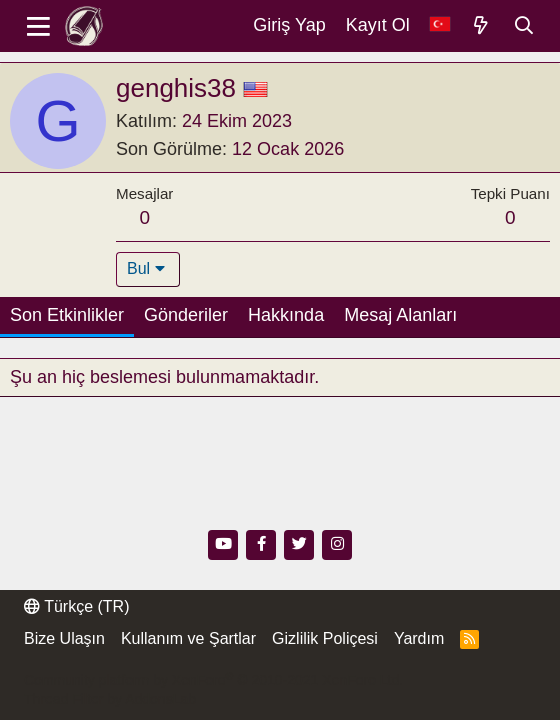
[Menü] (38, 26)
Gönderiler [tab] (186, 315)
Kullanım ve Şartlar (188, 638)
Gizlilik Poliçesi (325, 638)
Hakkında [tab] (286, 315)
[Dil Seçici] (440, 25)
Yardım (419, 638)
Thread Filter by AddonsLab (110, 699)
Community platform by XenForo (213, 680)
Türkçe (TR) (76, 606)
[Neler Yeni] (481, 26)
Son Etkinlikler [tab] (67, 315)
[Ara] (524, 26)
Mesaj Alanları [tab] (400, 315)
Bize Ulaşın (64, 638)
